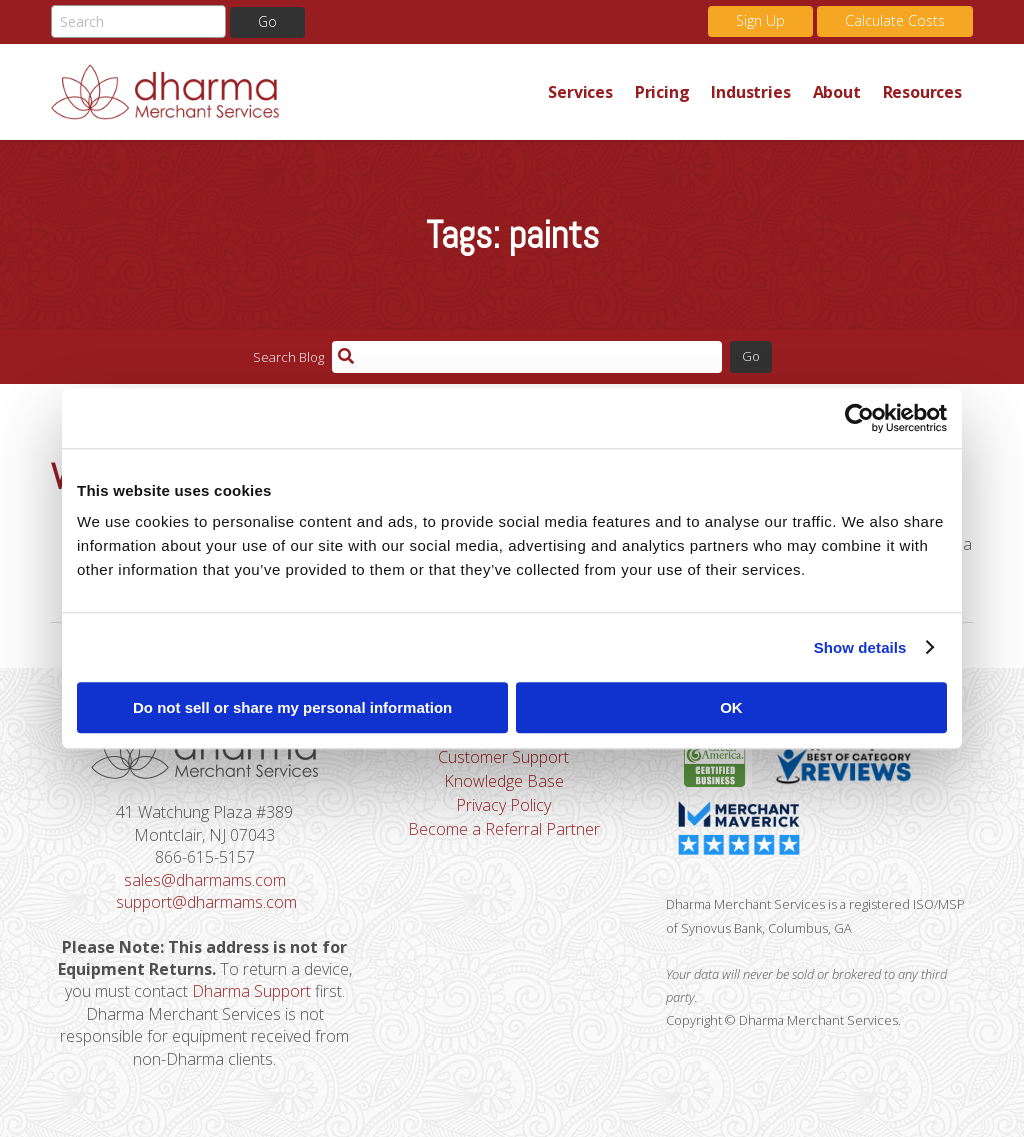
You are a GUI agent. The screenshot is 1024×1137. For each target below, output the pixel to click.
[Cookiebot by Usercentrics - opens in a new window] (859, 418)
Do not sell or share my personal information (292, 707)
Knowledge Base (504, 781)
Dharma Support (251, 991)
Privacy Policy (503, 805)
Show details (860, 647)
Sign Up (760, 20)
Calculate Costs (895, 20)
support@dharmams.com (206, 902)
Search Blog (288, 357)
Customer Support (503, 757)
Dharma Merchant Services (294, 92)
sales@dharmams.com (205, 880)
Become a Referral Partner (504, 829)
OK (731, 707)
